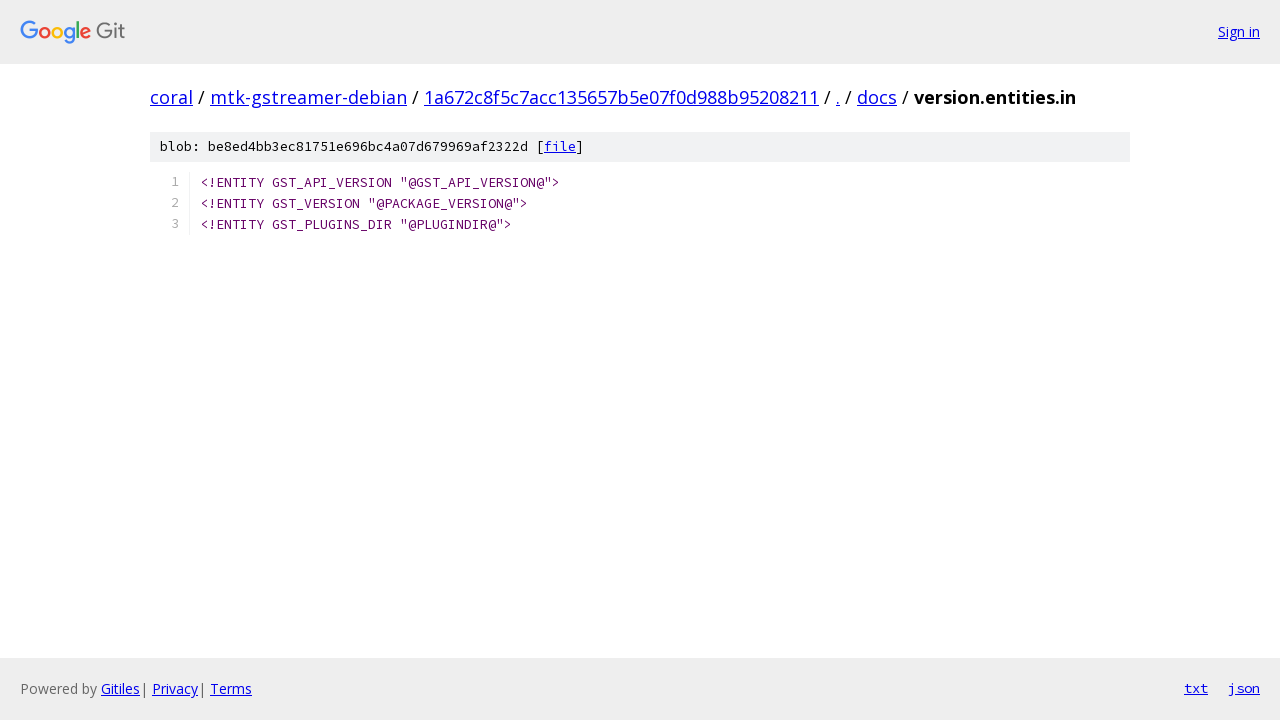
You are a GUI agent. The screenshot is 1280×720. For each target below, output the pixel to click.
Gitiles (120, 688)
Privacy (175, 688)
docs (877, 97)
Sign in (1239, 31)
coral (171, 97)
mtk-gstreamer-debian (308, 97)
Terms (231, 688)
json (1244, 688)
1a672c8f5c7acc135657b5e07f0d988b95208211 (621, 97)
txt (1196, 688)
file (560, 146)
